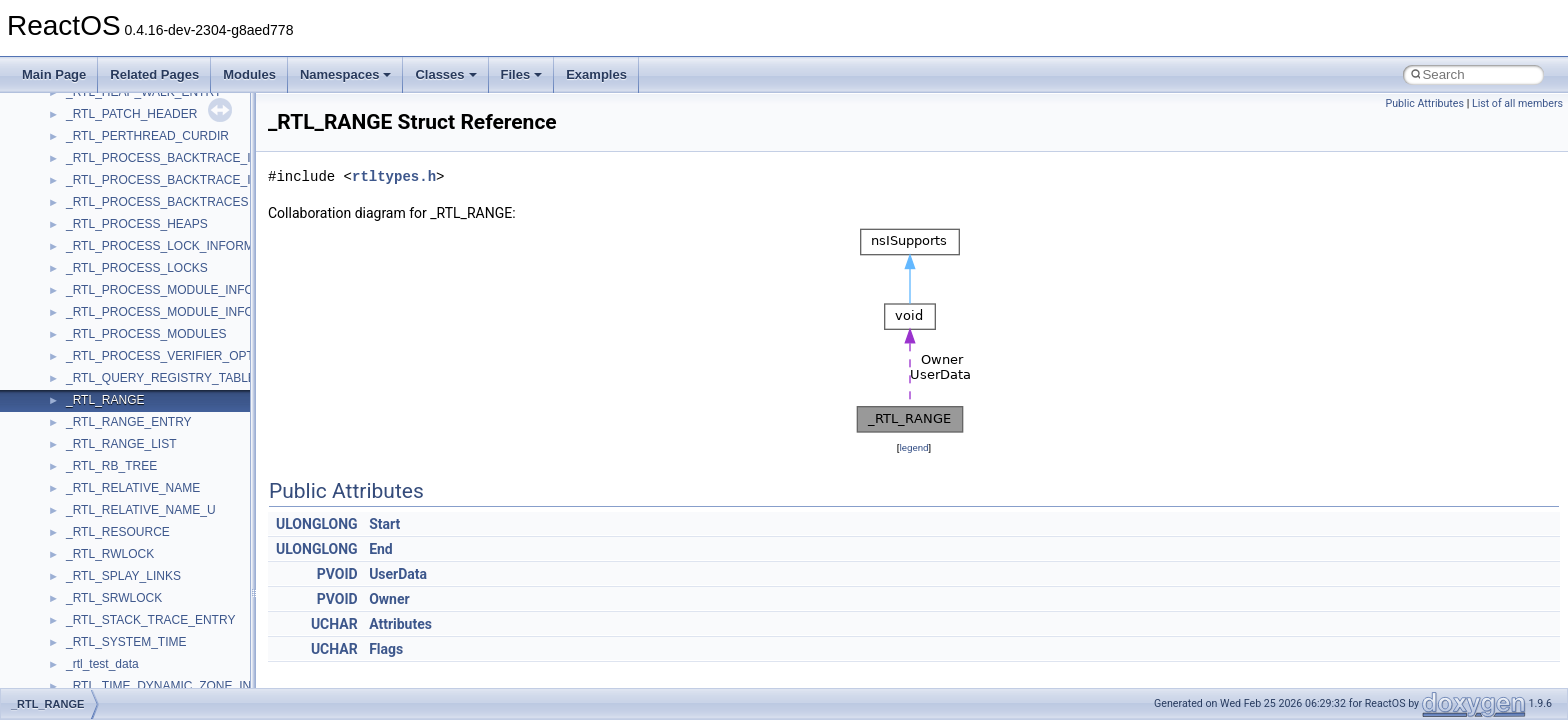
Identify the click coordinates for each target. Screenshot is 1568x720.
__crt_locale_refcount (123, 681)
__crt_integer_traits (117, 527)
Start (384, 524)
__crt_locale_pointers (123, 659)
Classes (445, 74)
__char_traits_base (117, 241)
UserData (398, 574)
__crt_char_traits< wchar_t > (142, 461)
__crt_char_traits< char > (132, 439)
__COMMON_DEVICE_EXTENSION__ (171, 329)
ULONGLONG (317, 524)
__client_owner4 (109, 285)
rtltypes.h (394, 176)
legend (913, 447)
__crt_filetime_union (119, 505)
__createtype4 (104, 395)
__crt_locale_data (113, 615)
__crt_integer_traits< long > (139, 549)
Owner (389, 599)
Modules (249, 74)
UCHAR (334, 624)
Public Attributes (1424, 103)
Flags (386, 649)
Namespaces (346, 74)
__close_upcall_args (120, 307)
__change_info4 (108, 219)
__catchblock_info (114, 175)
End (381, 549)
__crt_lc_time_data (116, 593)
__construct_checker (121, 351)
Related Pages (154, 74)
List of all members (1517, 103)
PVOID (337, 574)
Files (522, 74)
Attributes (400, 624)
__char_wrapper (109, 263)
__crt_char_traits (110, 417)
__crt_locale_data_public (132, 637)
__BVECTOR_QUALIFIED (136, 131)
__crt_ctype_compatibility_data (148, 483)
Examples (596, 74)
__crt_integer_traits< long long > (152, 571)
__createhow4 (103, 373)
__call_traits (98, 153)
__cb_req (91, 197)
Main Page (54, 74)
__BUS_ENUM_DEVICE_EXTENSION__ (176, 109)
